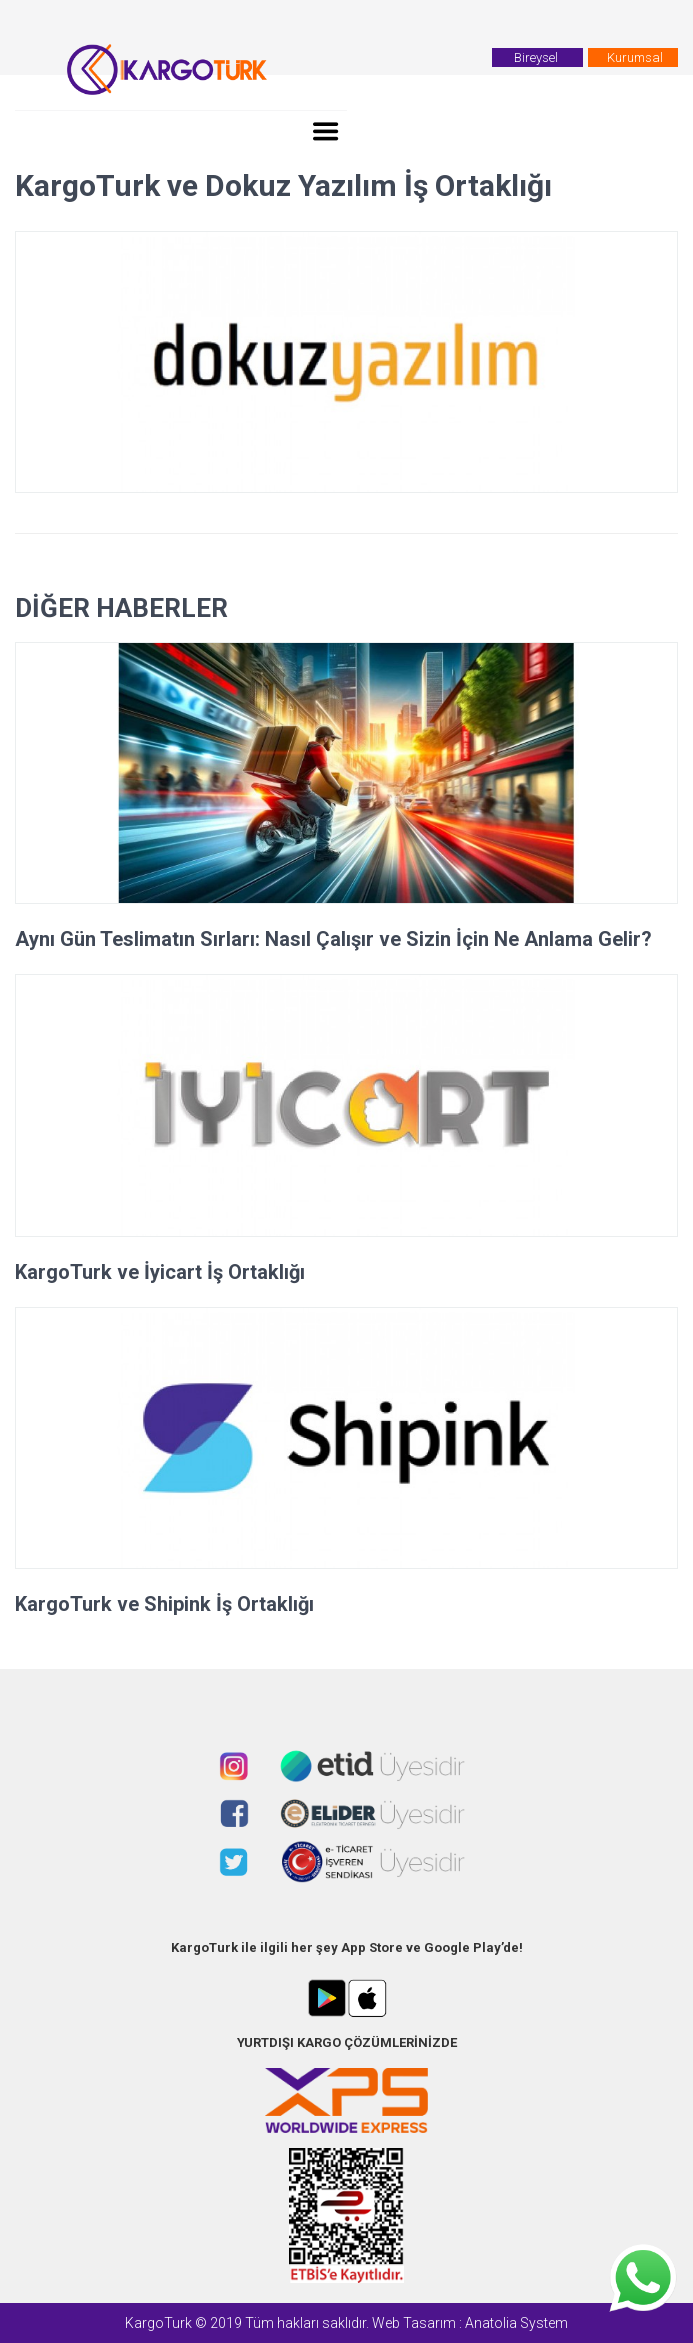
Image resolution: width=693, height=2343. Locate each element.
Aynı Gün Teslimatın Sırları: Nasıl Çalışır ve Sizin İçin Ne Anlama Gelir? (333, 939)
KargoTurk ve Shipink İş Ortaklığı (164, 1604)
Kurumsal (635, 57)
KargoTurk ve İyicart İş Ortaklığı (160, 1272)
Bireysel (537, 57)
